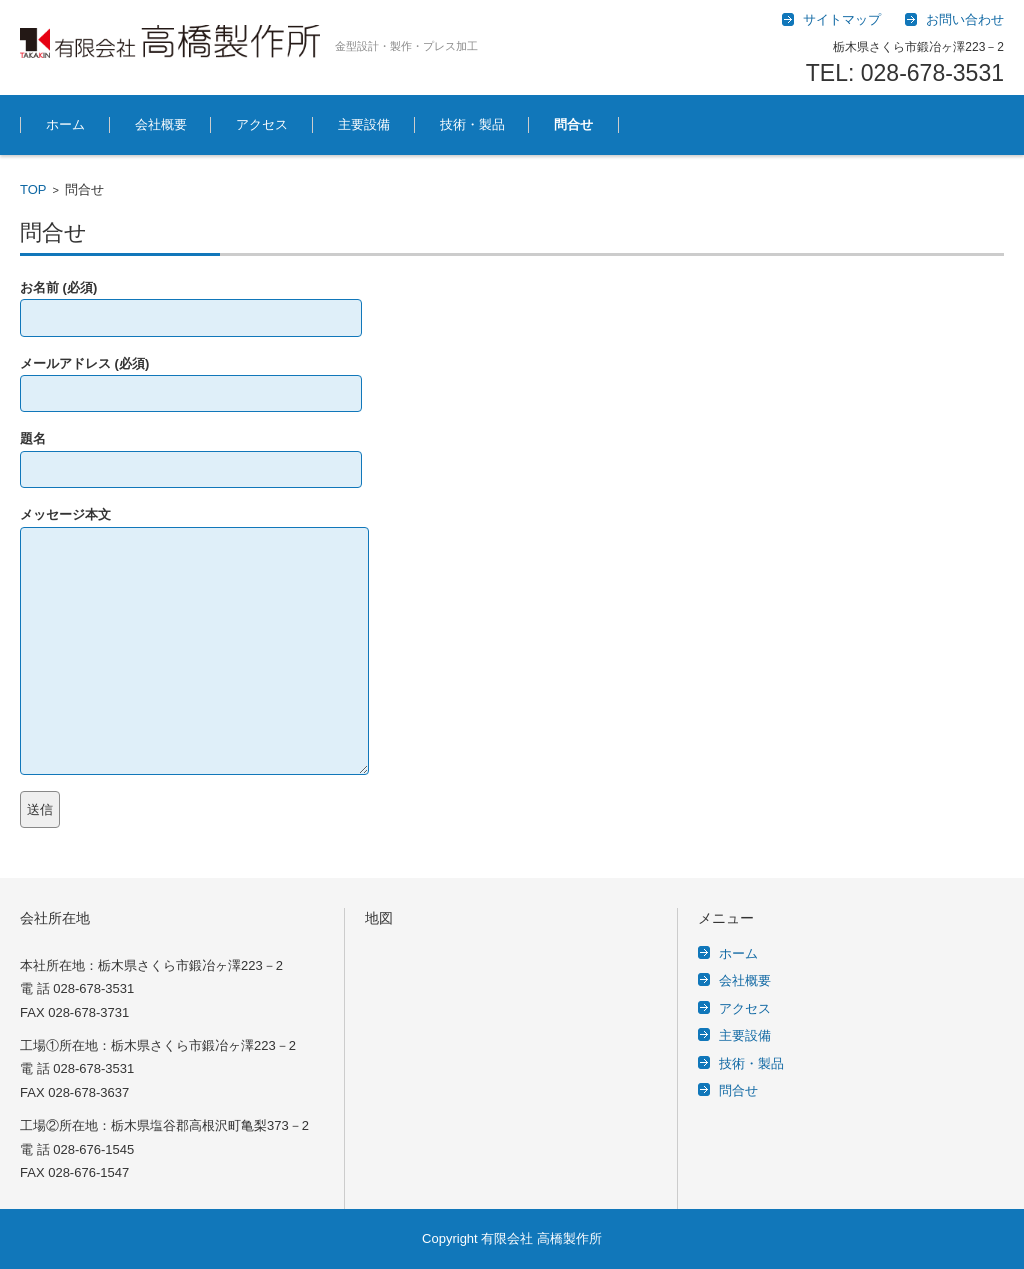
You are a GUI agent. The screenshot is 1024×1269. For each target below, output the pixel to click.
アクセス (262, 124)
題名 (191, 453)
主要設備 (364, 124)
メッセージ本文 (194, 526)
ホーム (65, 124)
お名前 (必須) (191, 302)
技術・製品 (472, 124)
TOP (33, 189)
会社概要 (161, 124)
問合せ (573, 124)
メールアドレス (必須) (191, 378)
